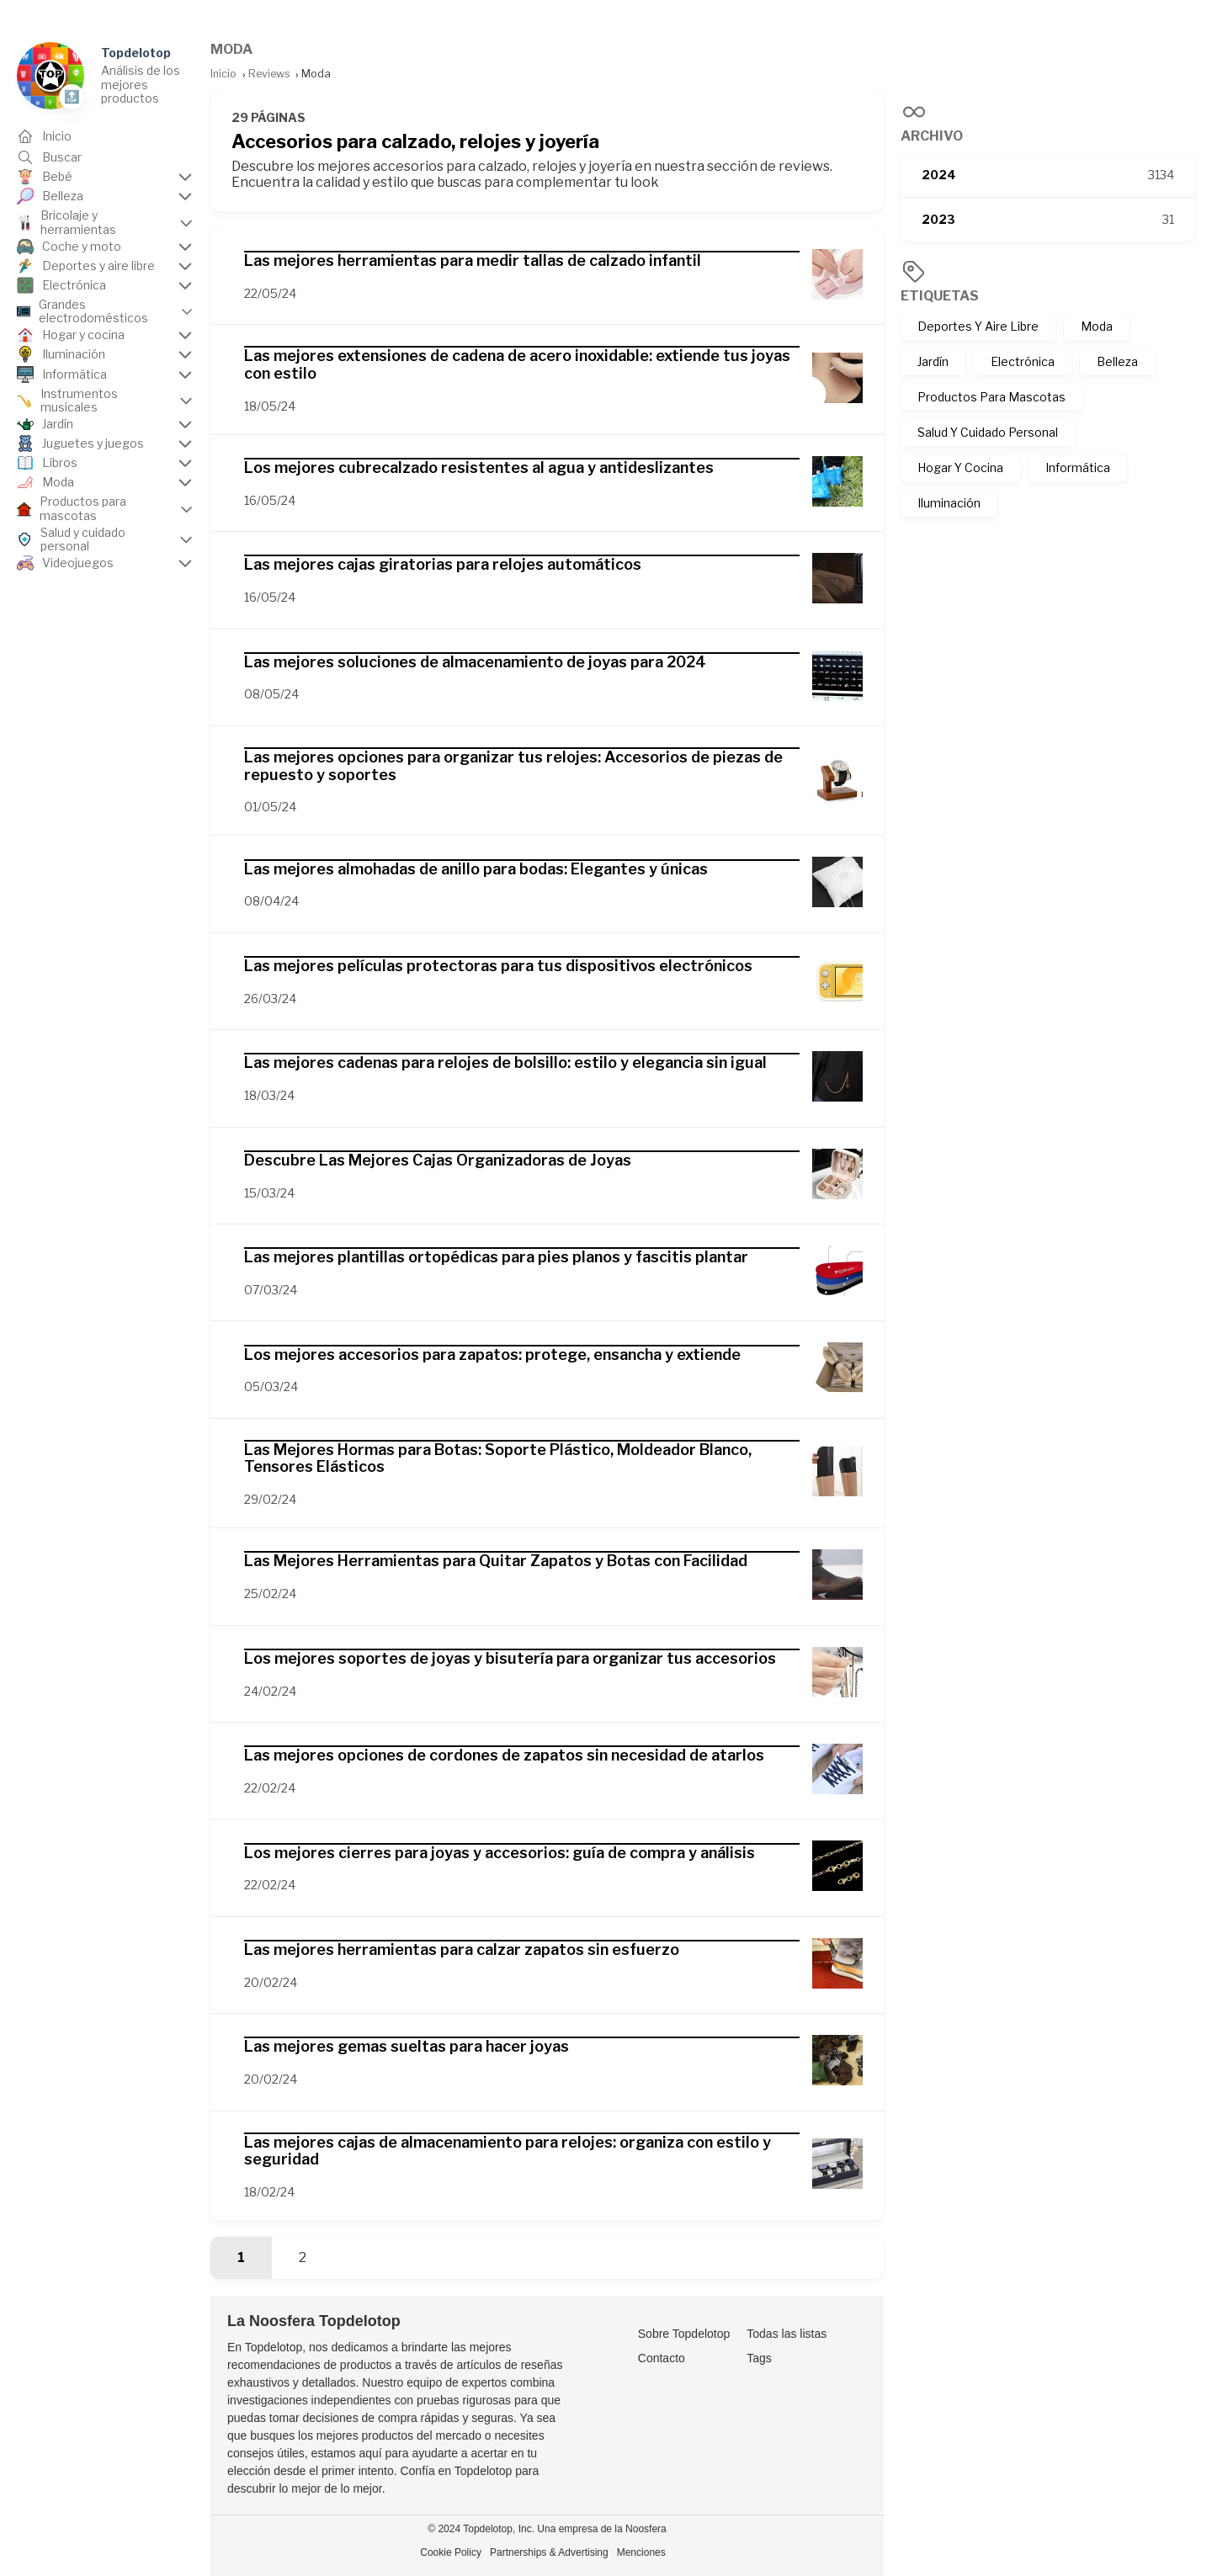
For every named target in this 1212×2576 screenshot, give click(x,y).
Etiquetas (940, 296)
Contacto (661, 2358)
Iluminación (949, 503)
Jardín (933, 361)
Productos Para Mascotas (991, 397)
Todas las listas (787, 2333)
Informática (1077, 467)
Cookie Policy (450, 2552)
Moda (1097, 326)
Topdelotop (136, 52)
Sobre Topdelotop (684, 2333)
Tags (759, 2358)
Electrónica (1023, 361)
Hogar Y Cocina (960, 467)
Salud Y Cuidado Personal (987, 432)
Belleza (1117, 361)
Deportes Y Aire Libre (978, 326)
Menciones (641, 2552)
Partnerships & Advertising (549, 2552)
